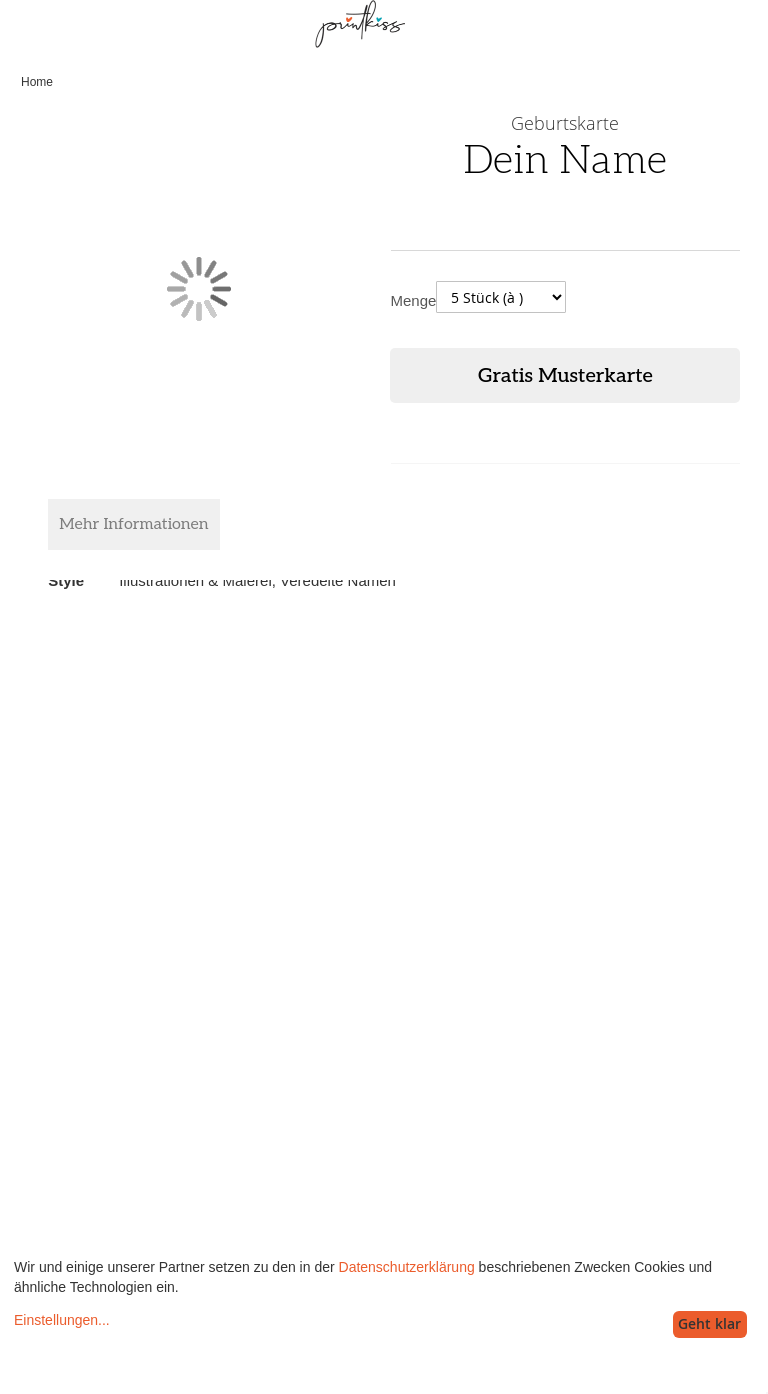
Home (37, 82)
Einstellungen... (62, 1320)
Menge (413, 300)
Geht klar (709, 1323)
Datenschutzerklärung (407, 1267)
